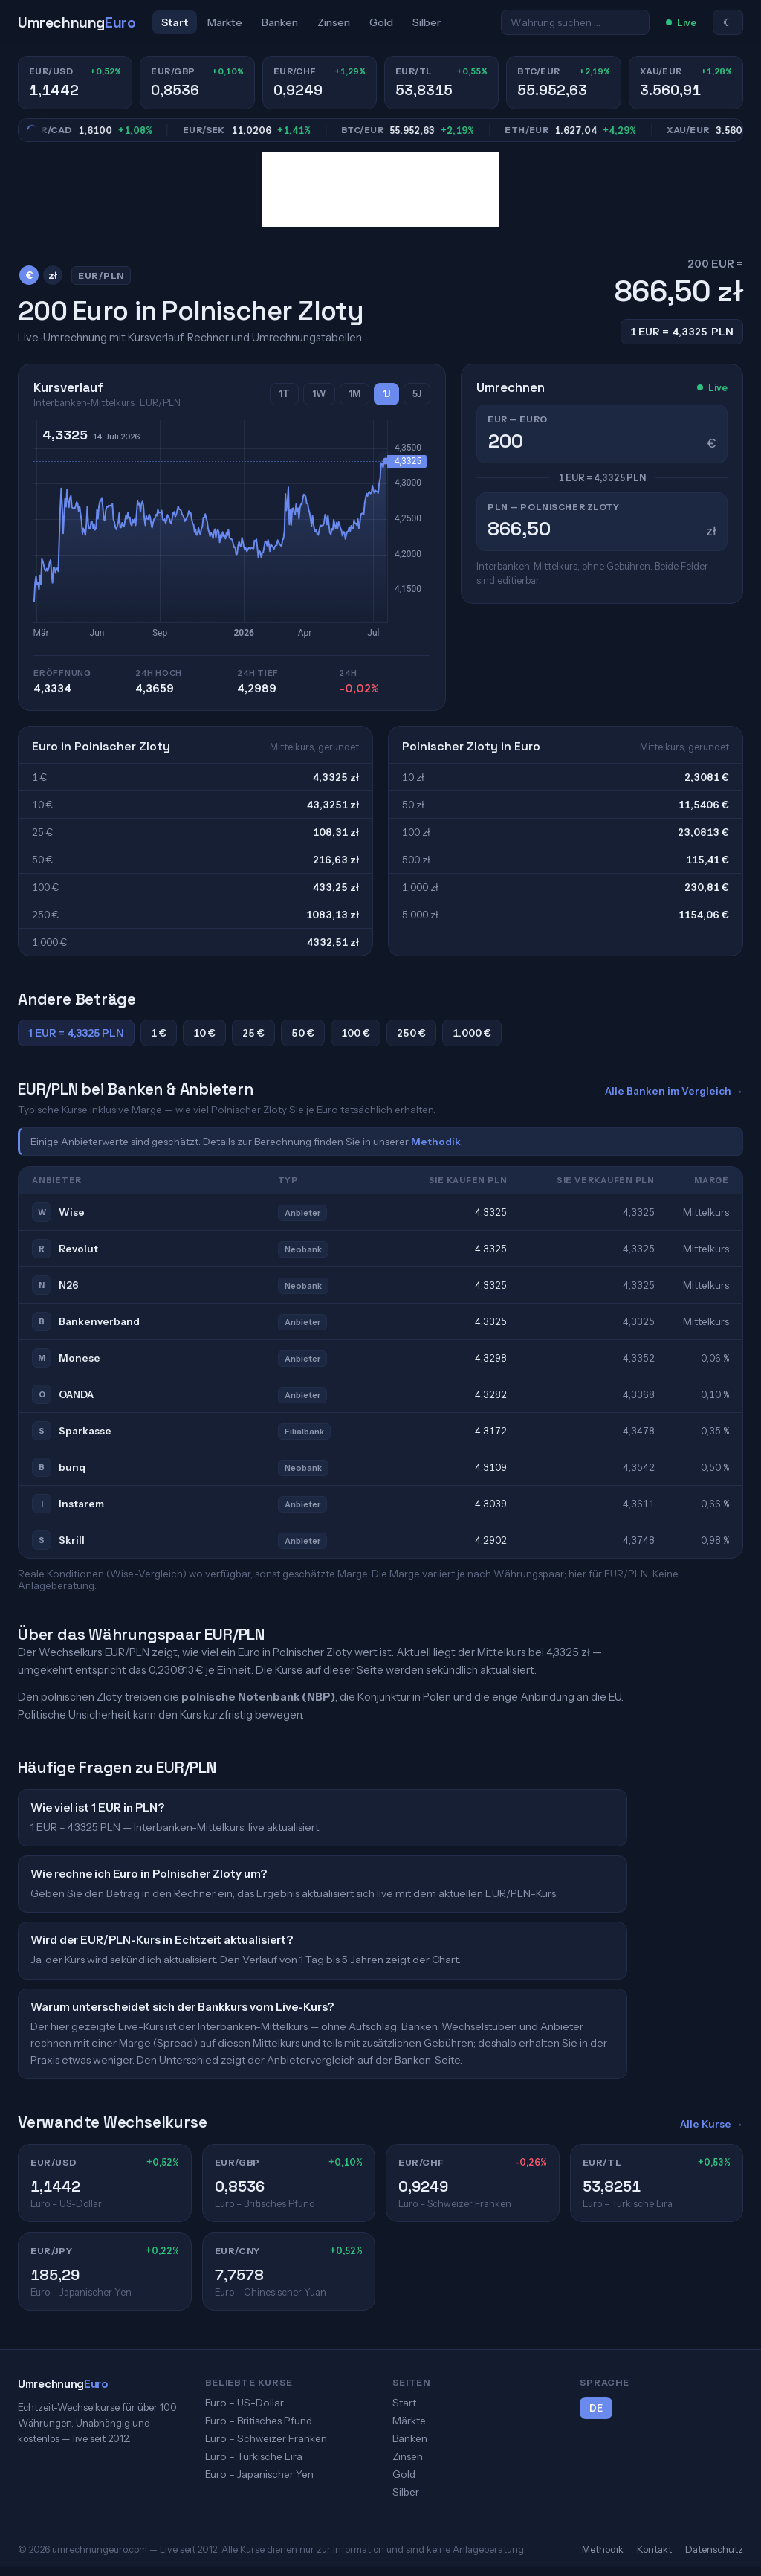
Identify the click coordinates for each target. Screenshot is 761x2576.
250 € (411, 1033)
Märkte (224, 22)
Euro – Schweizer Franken (266, 2438)
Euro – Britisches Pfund (258, 2421)
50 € (302, 1033)
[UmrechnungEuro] (77, 22)
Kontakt (654, 2549)
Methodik (436, 1141)
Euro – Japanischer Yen (259, 2474)
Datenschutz (714, 2549)
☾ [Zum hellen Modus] (728, 22)
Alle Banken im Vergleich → (674, 1091)
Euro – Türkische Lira (253, 2456)
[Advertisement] (380, 189)
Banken (280, 22)
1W (319, 393)
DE (596, 2408)
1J (386, 393)
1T (284, 393)
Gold (381, 22)
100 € (355, 1033)
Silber (426, 22)
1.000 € (472, 1033)
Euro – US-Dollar (244, 2403)
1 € (158, 1033)
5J (416, 393)
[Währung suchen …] (575, 22)
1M (354, 393)
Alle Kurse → (712, 2124)
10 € (204, 1033)
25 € (253, 1033)
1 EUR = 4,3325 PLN (76, 1033)
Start (174, 22)
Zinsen (333, 22)
